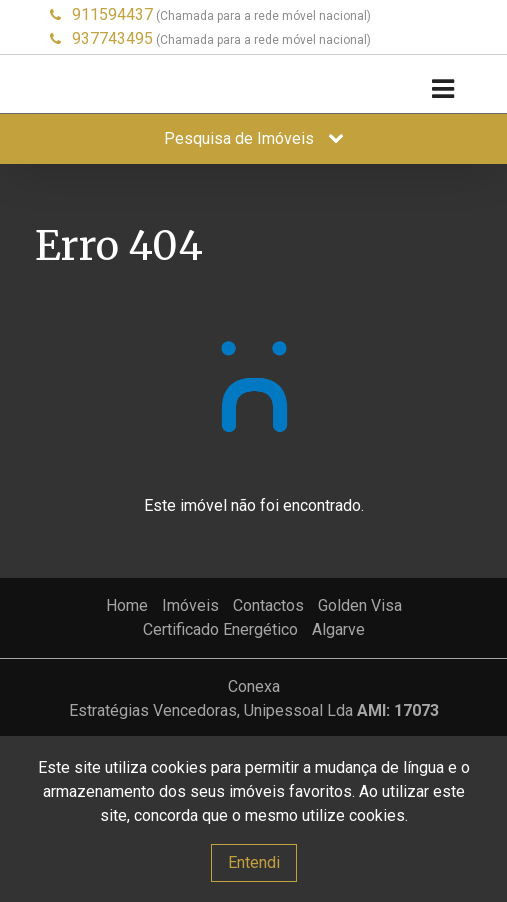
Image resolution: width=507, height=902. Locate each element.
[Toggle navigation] (442, 89)
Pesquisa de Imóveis (254, 138)
